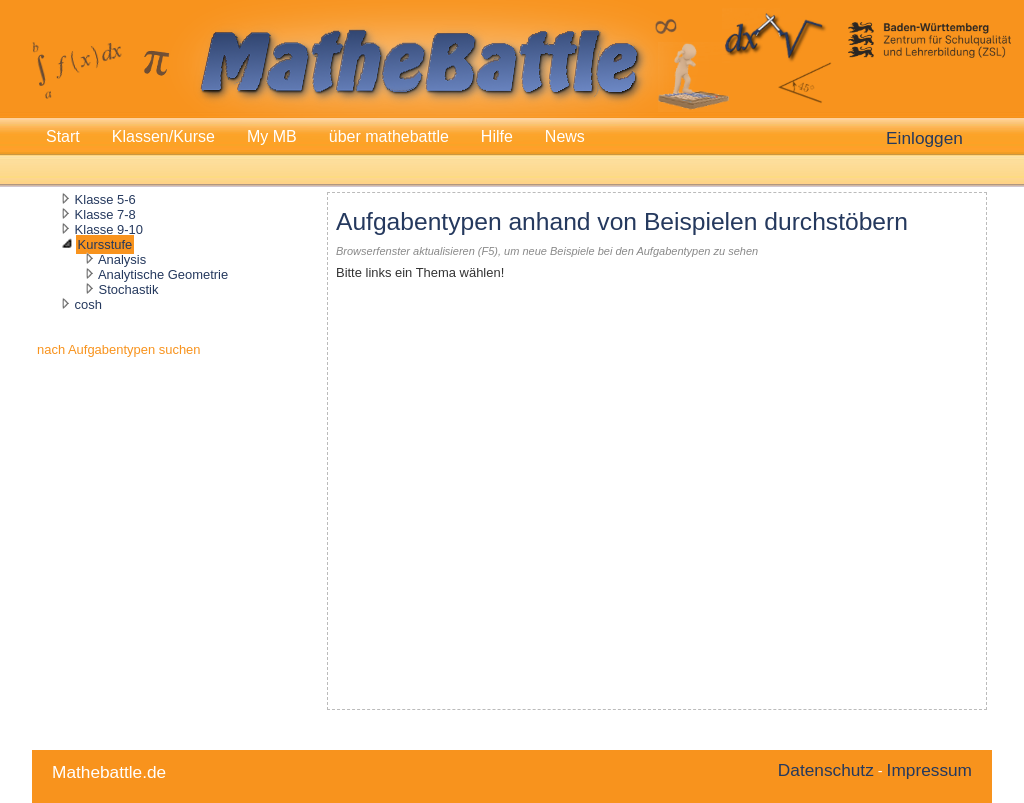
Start (63, 136)
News (565, 136)
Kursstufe (105, 244)
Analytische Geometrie (163, 274)
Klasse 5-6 (105, 199)
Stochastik (129, 289)
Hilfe (497, 136)
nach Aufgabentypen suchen (119, 349)
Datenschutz (826, 770)
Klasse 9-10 (109, 229)
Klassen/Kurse (163, 136)
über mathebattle (389, 136)
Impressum (929, 770)
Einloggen (924, 138)
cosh (88, 304)
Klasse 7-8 (105, 214)
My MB (272, 136)
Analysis (122, 259)
